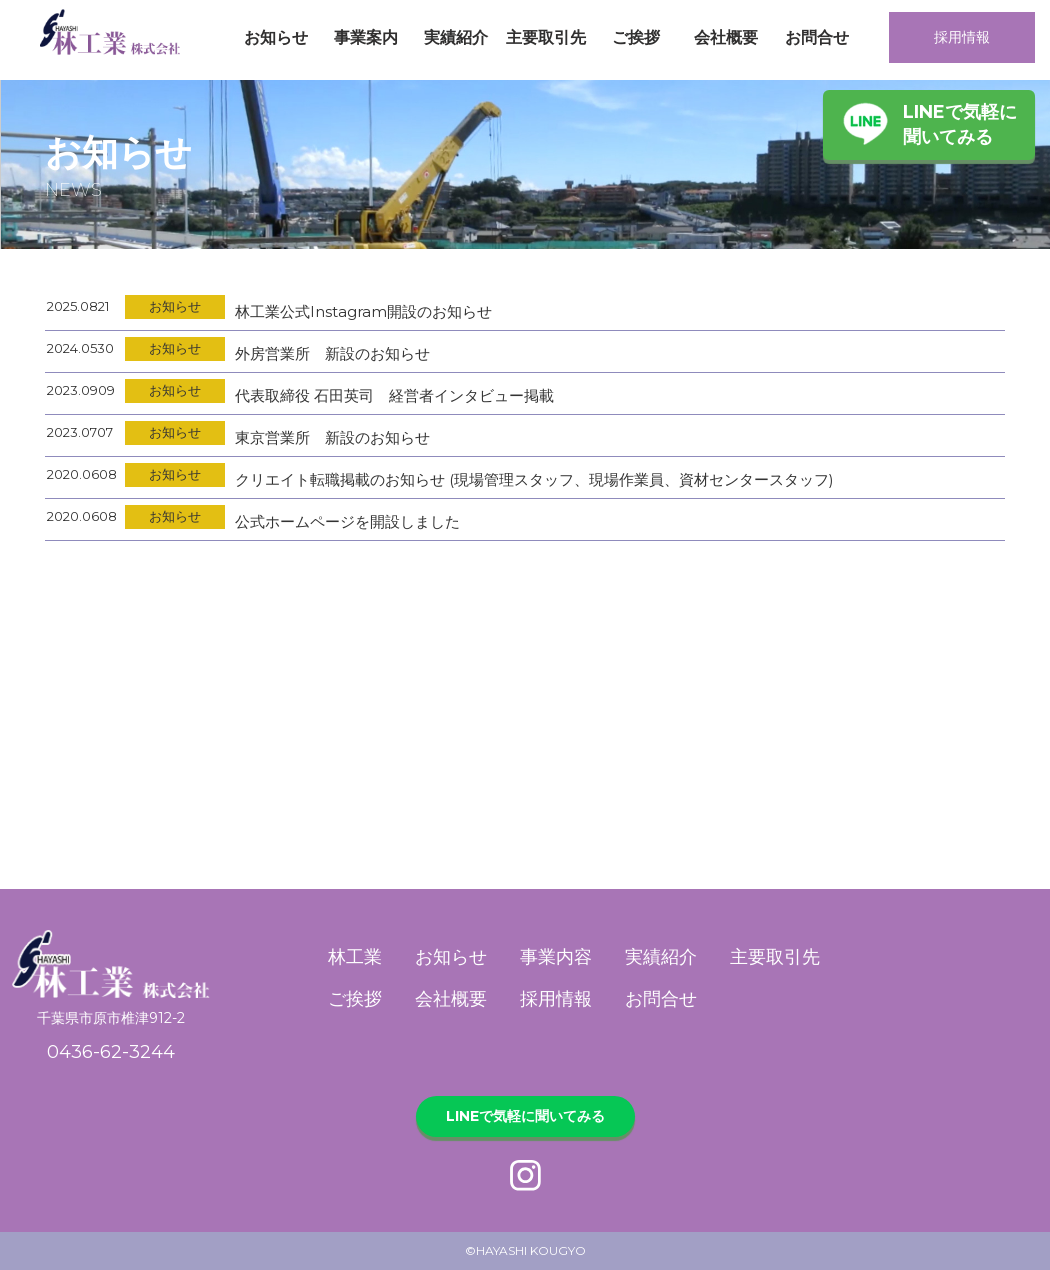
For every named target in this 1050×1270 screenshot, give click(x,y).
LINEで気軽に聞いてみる (960, 124)
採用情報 (962, 37)
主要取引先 (546, 37)
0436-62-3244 (111, 1052)
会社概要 (726, 37)
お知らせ (276, 37)
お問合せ (817, 37)
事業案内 (366, 37)
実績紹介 (456, 37)
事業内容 (556, 957)
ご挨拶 (636, 37)
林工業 (355, 957)
